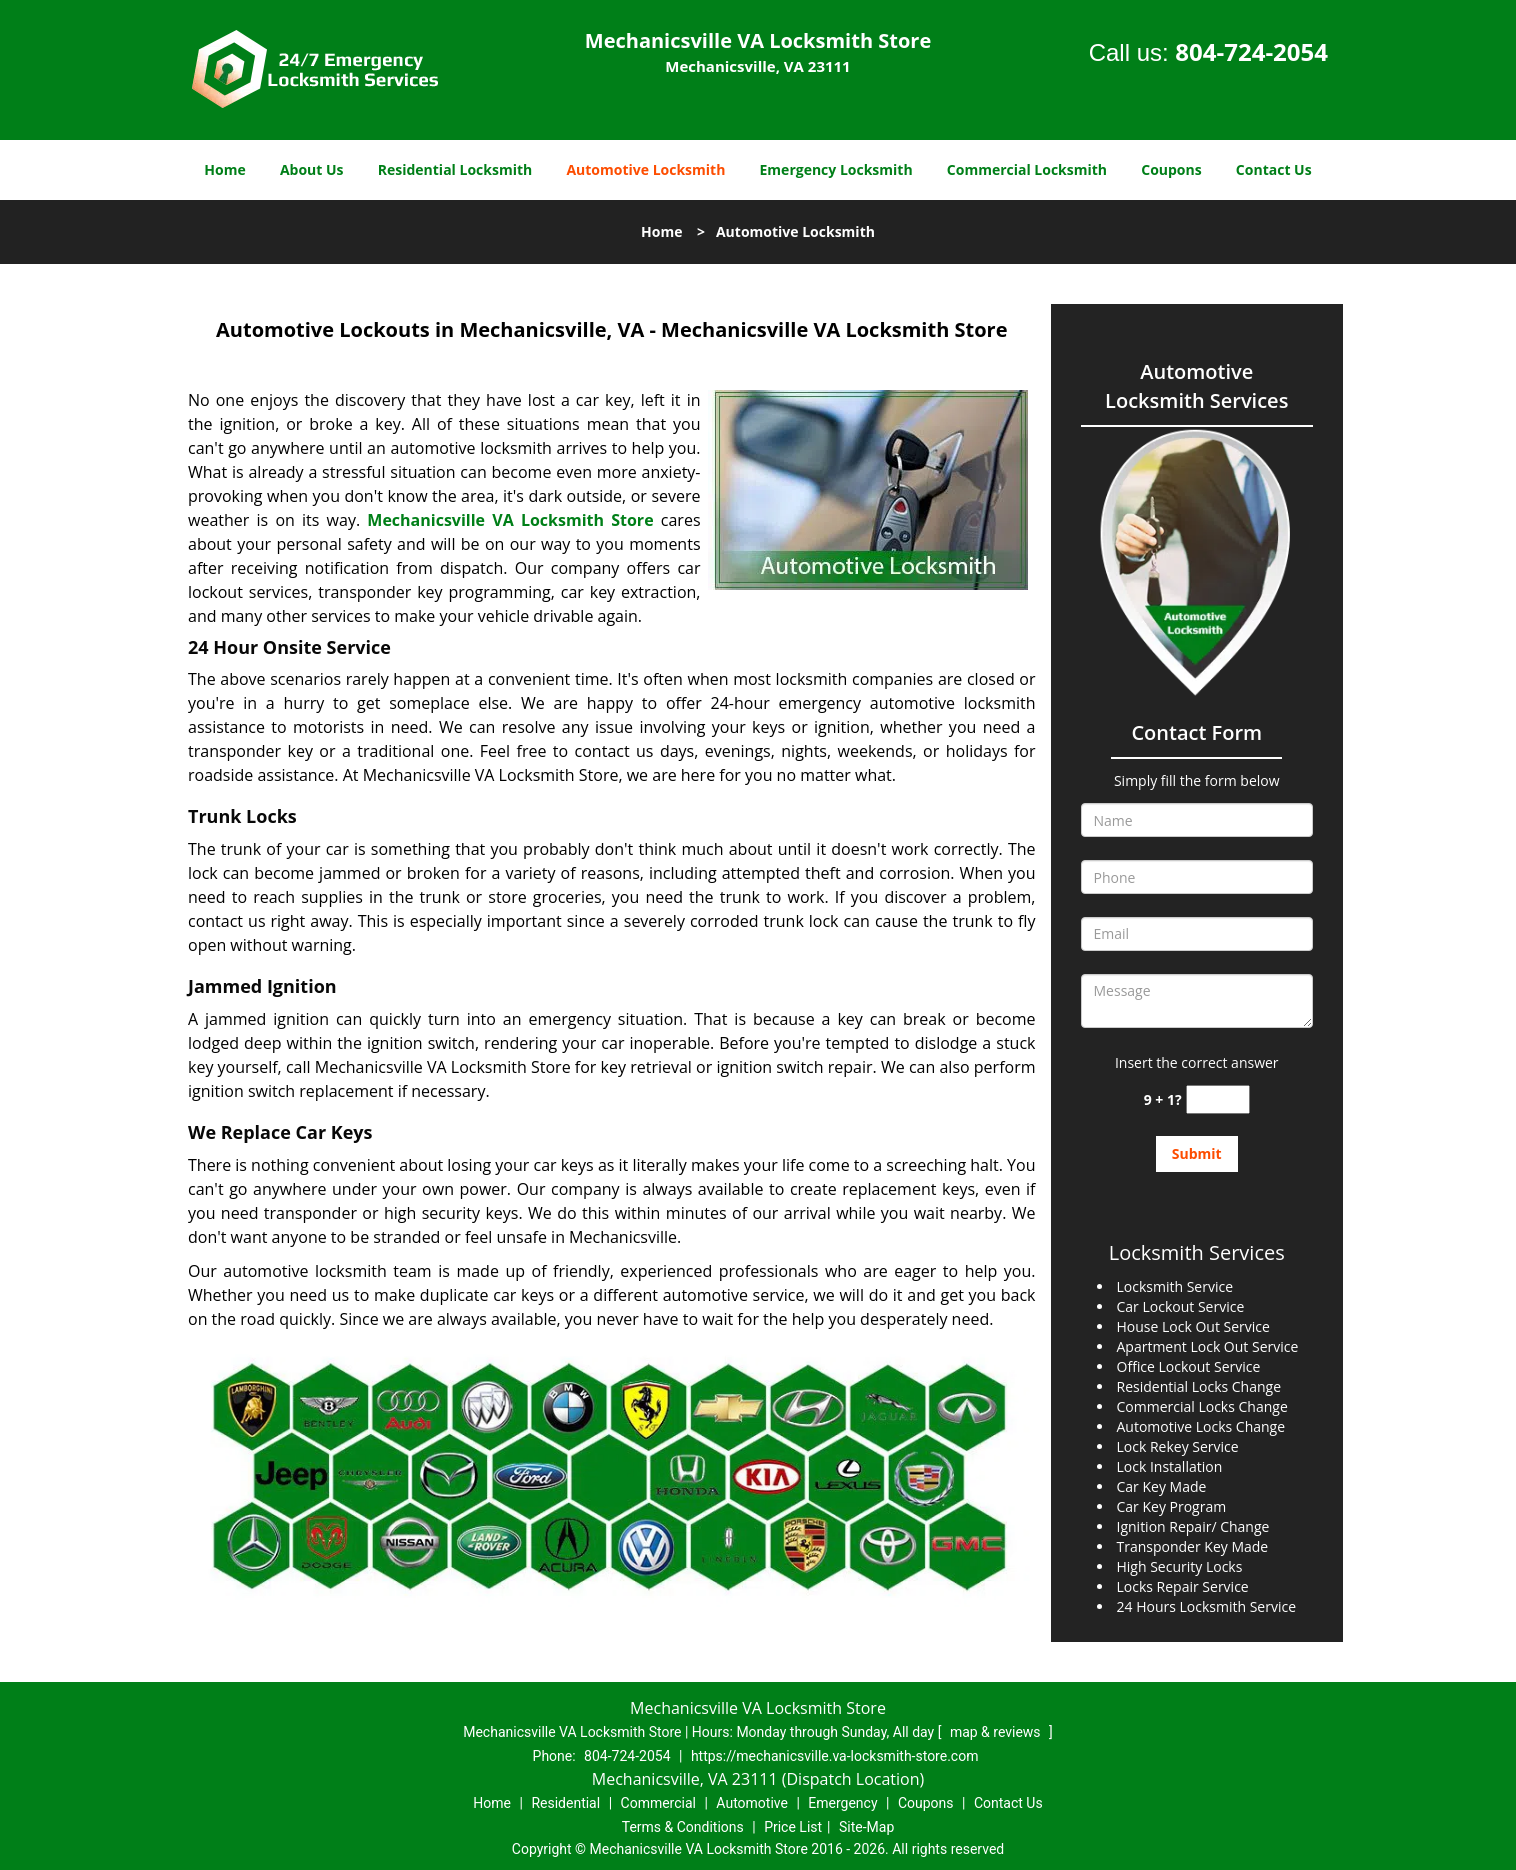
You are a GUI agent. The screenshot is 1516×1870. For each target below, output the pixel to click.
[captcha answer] (1218, 1099)
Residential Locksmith (455, 169)
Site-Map (866, 1827)
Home (224, 169)
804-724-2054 (1251, 51)
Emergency (842, 1803)
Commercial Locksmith (1027, 169)
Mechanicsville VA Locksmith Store (510, 520)
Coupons (1171, 169)
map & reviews (997, 1732)
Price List (793, 1827)
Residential (565, 1803)
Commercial (658, 1803)
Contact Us (1274, 169)
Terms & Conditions (683, 1827)
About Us (312, 169)
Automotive (752, 1803)
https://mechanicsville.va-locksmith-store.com (835, 1756)
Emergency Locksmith (836, 169)
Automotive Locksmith (645, 169)
